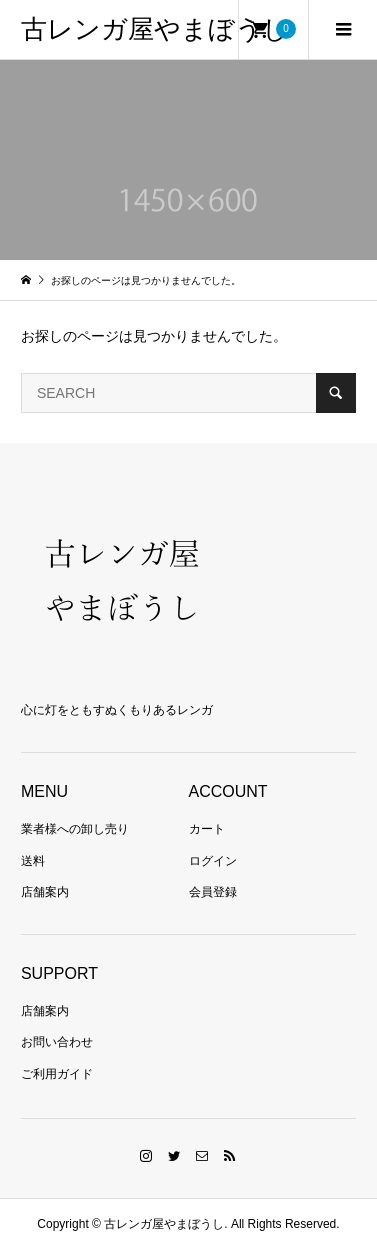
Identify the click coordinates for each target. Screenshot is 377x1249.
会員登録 (213, 892)
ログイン (213, 861)
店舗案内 (45, 892)
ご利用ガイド (57, 1074)
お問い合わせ (57, 1042)
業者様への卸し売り (75, 829)
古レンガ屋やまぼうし (155, 29)
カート (207, 829)
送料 (33, 861)
